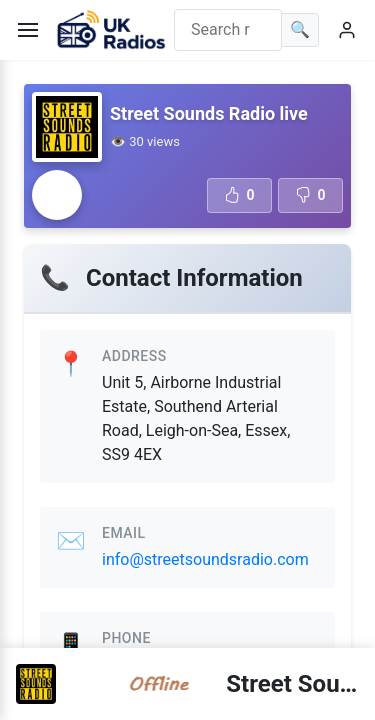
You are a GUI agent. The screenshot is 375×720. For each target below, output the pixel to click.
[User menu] (347, 30)
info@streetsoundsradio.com (205, 559)
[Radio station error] (57, 195)
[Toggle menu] (28, 30)
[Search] (300, 30)
